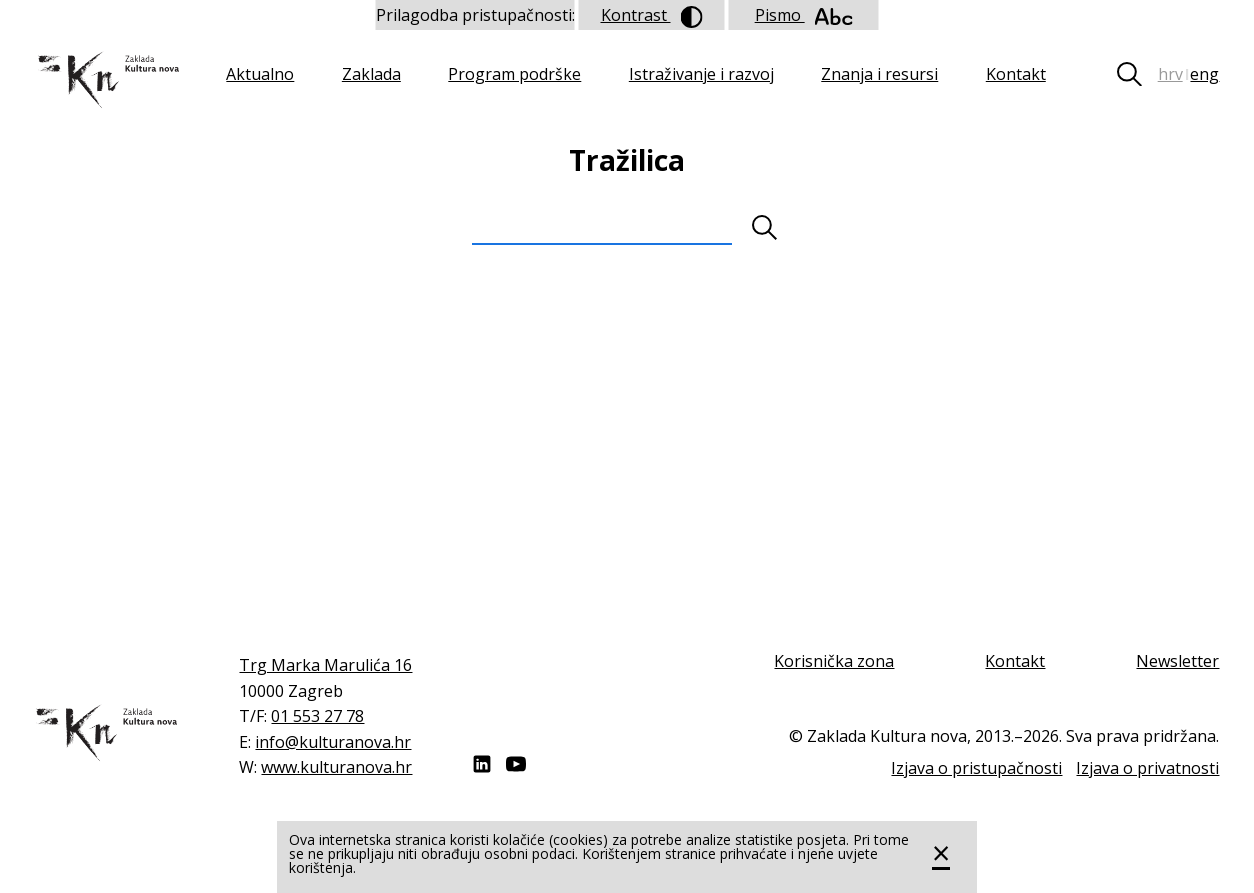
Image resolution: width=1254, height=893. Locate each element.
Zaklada (371, 74)
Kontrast (652, 16)
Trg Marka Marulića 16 (325, 665)
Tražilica (1136, 74)
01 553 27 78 (317, 716)
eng (1204, 74)
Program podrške (514, 74)
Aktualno (260, 74)
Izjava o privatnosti (1147, 768)
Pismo (804, 15)
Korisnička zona (834, 661)
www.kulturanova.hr (336, 767)
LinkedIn (482, 764)
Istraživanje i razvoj (701, 74)
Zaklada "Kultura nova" (106, 80)
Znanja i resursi (879, 74)
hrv (1170, 74)
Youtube (516, 764)
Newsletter (1177, 661)
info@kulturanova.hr (333, 742)
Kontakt (1016, 74)
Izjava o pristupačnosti (976, 768)
